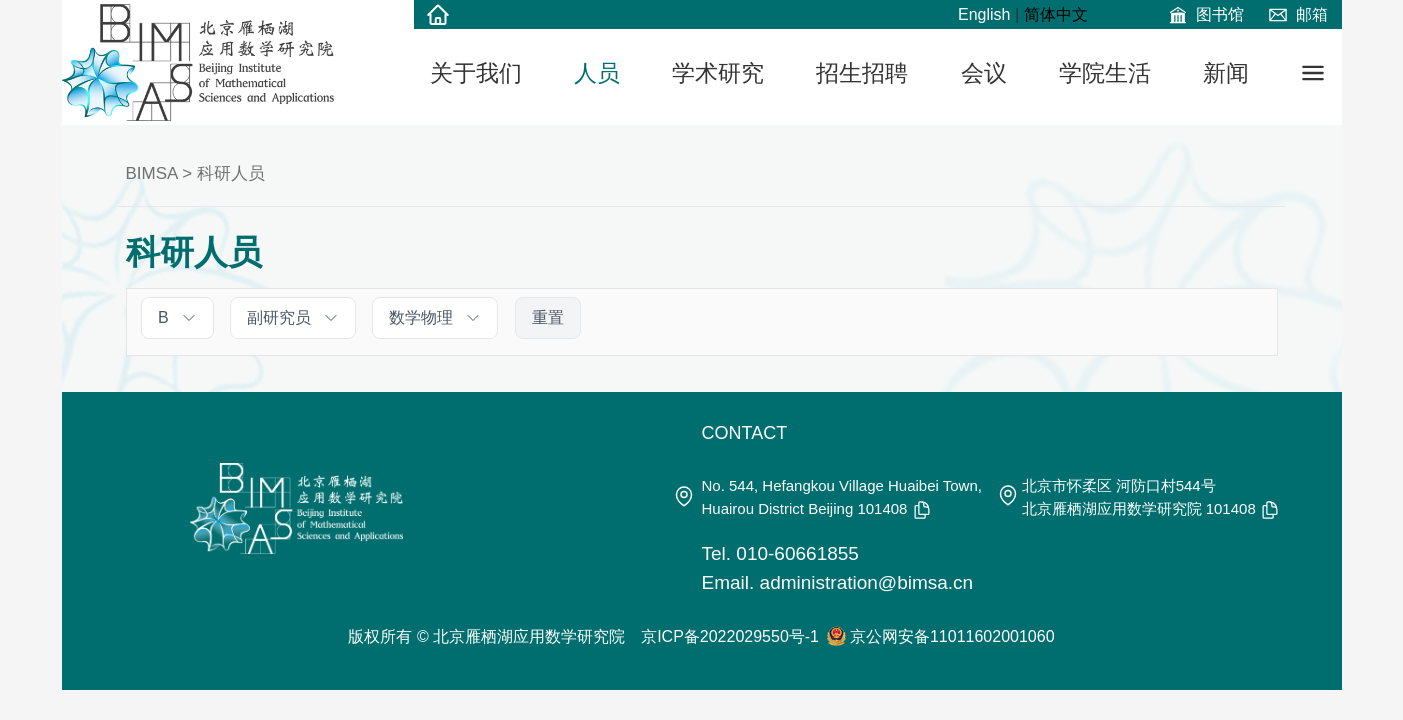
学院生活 (1105, 73)
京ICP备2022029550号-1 (730, 636)
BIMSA (152, 173)
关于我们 (476, 73)
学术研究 (718, 73)
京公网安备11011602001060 (952, 636)
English (984, 14)
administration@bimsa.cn (867, 582)
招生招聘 (862, 73)
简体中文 (1056, 14)
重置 (548, 317)
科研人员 (231, 173)
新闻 (1226, 73)
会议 (984, 73)
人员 (597, 73)
